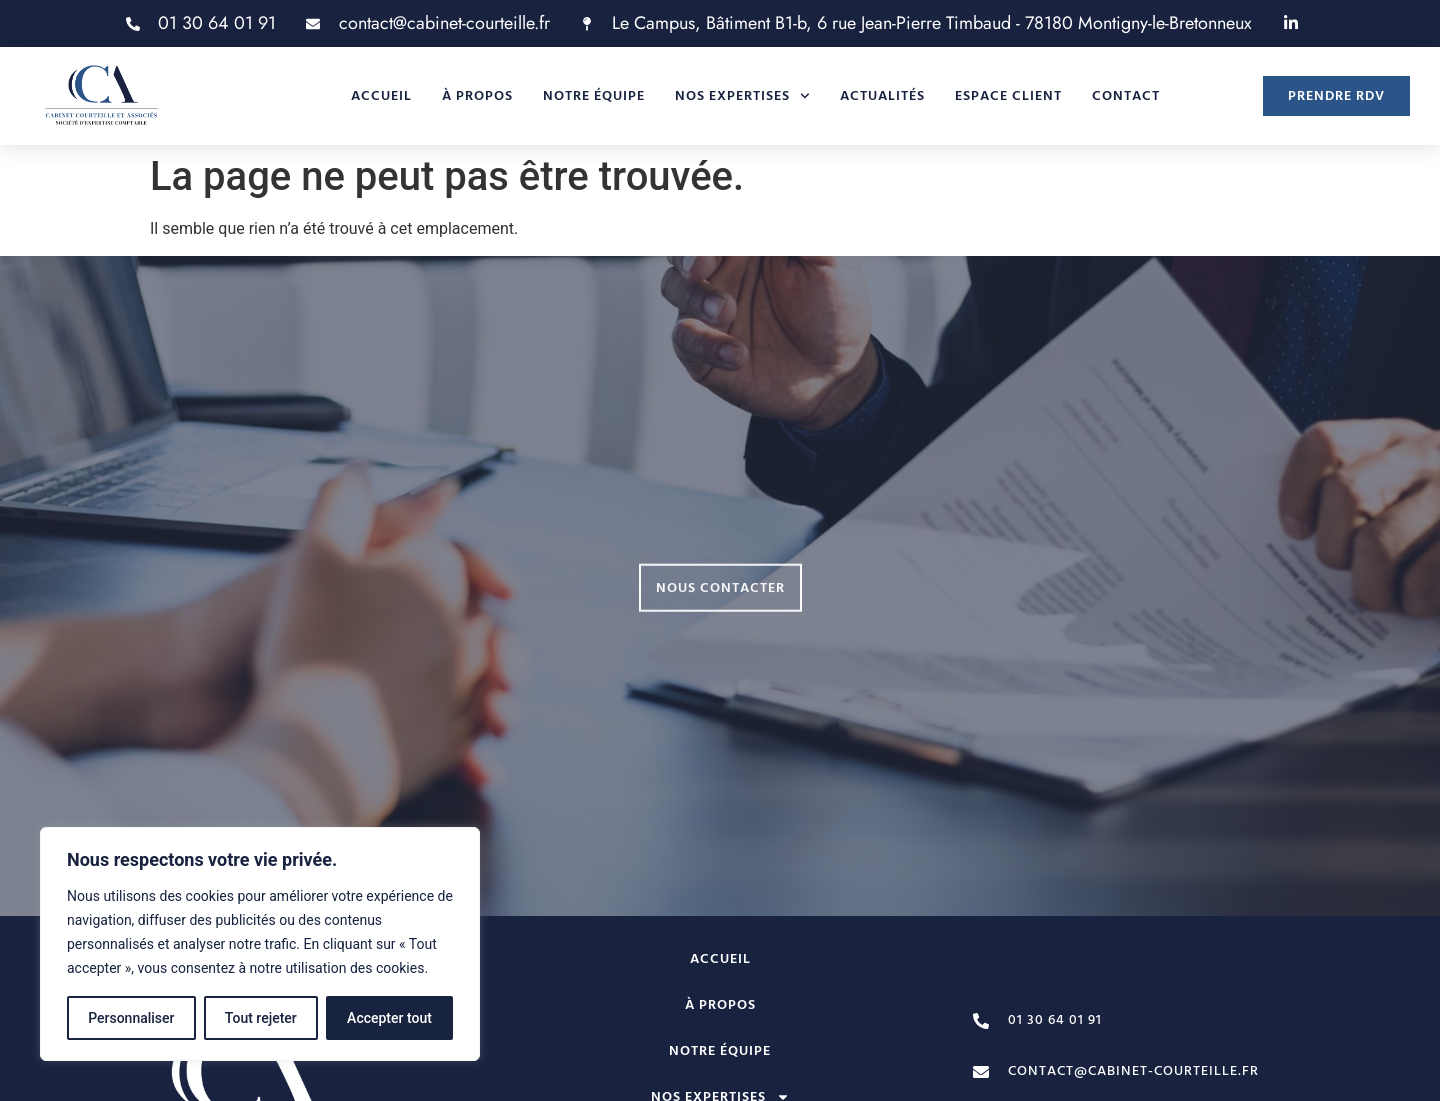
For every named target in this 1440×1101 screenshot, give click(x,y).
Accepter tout (389, 1018)
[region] (260, 944)
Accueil (381, 96)
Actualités (882, 96)
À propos (477, 96)
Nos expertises (742, 96)
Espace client (1008, 96)
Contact (1126, 96)
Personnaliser (131, 1018)
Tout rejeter (261, 1018)
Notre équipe (594, 96)
